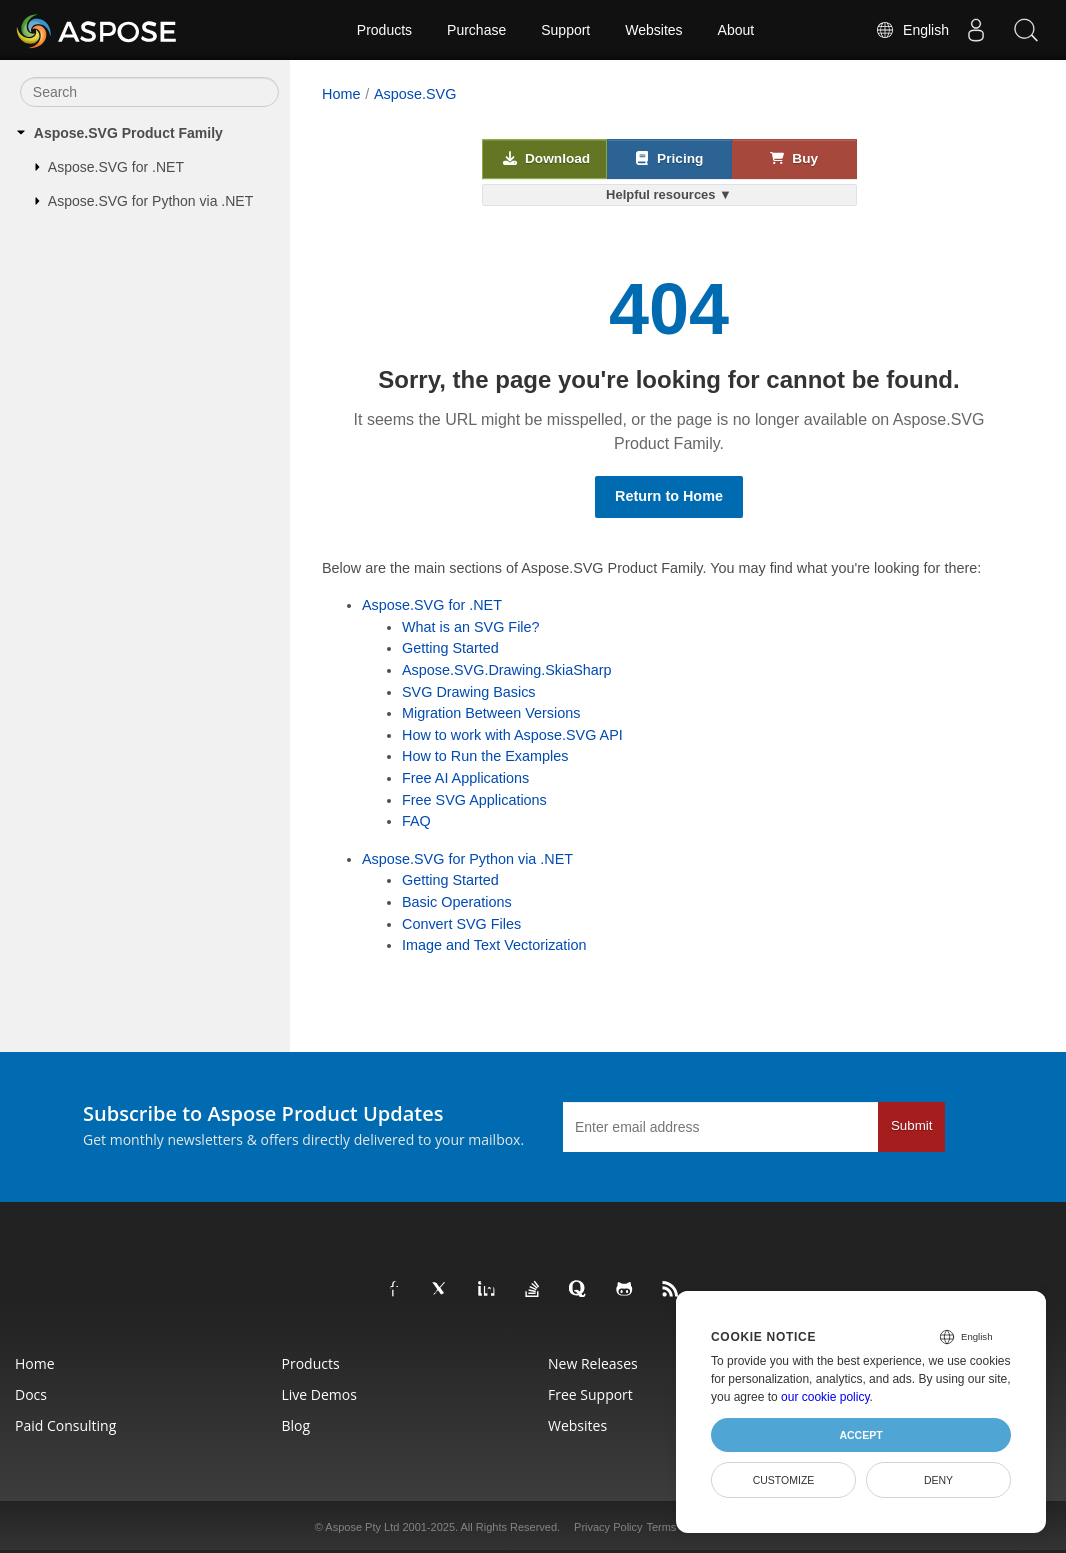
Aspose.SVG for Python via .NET (150, 201)
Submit (911, 1125)
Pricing (669, 158)
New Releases (593, 1363)
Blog (296, 1425)
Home (341, 94)
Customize (784, 1480)
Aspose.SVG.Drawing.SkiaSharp (507, 670)
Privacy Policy (608, 1527)
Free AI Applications (465, 778)
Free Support (590, 1394)
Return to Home (669, 496)
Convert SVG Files (461, 924)
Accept (860, 1435)
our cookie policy (825, 1397)
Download (547, 158)
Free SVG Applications (474, 800)
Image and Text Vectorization (494, 945)
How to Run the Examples (485, 756)
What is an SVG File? (471, 627)
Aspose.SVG (415, 94)
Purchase (476, 30)
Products (384, 30)
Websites (653, 30)
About (736, 30)
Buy (794, 158)
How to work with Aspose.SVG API (512, 735)
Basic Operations (457, 902)
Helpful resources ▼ (669, 194)
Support (565, 30)
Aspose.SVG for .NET (116, 167)
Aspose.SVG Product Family (128, 133)
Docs (31, 1394)
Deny (938, 1480)
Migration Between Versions (491, 713)
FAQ (416, 821)
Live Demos (319, 1394)
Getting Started (450, 648)
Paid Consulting (65, 1425)
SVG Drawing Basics (469, 692)
